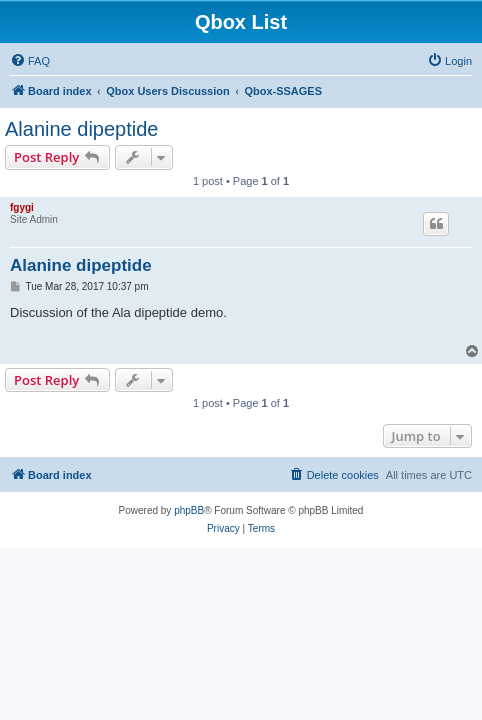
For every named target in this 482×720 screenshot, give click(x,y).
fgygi (22, 207)
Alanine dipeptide (81, 129)
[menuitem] (30, 61)
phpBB (189, 510)
